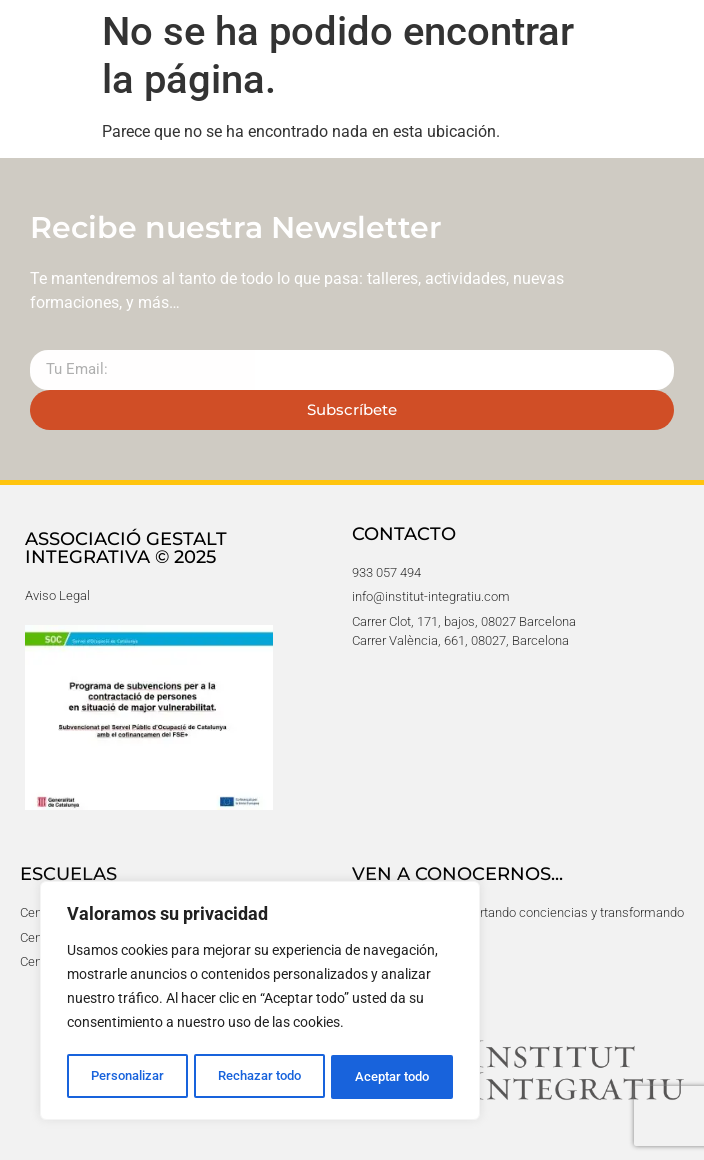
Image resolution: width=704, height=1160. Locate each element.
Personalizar (126, 1077)
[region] (260, 1003)
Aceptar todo (393, 1077)
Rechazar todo (259, 1077)
